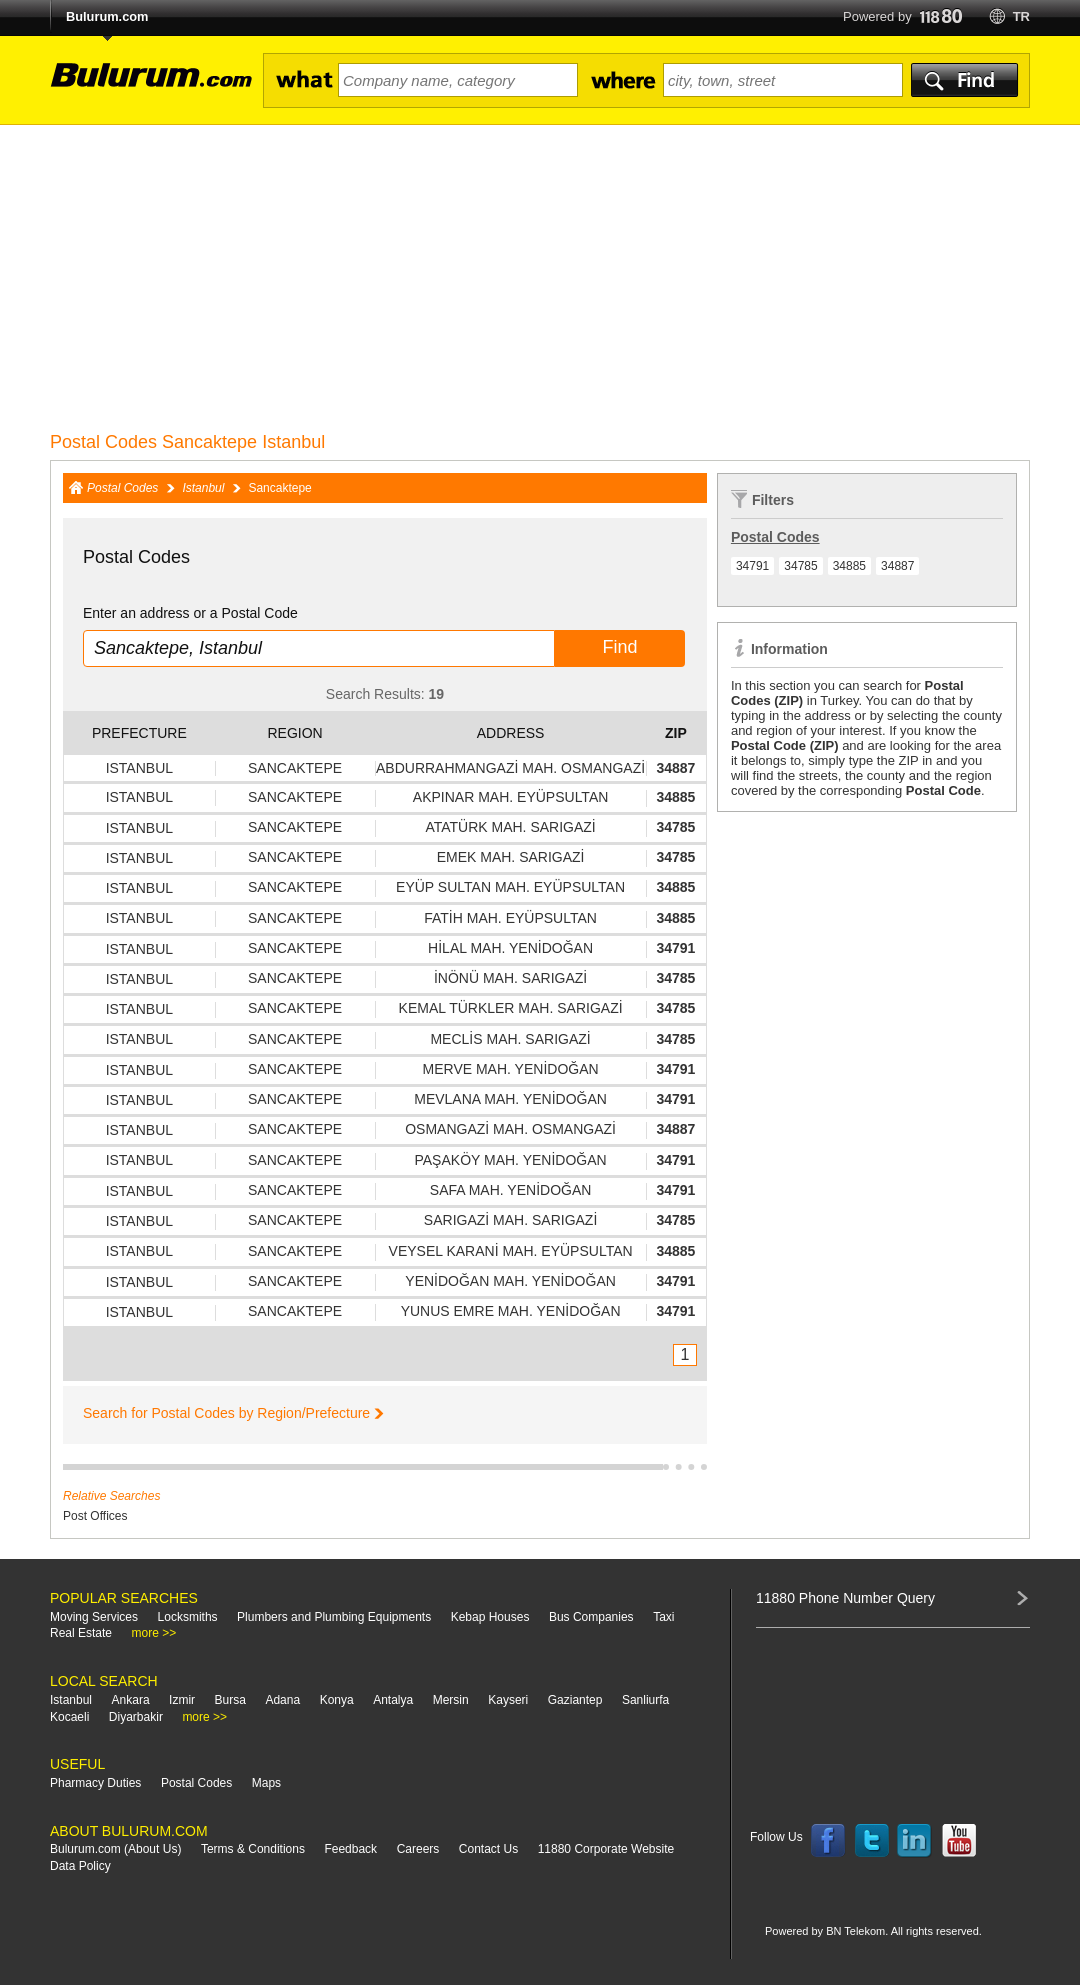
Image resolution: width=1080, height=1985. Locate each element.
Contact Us (488, 1849)
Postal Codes (122, 488)
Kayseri (508, 1700)
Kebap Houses (490, 1617)
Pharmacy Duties (95, 1783)
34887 (897, 566)
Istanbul (203, 488)
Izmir (182, 1700)
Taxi (663, 1617)
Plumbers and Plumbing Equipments (334, 1617)
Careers (418, 1849)
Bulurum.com (107, 16)
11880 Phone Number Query (845, 1598)
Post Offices (95, 1516)
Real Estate (81, 1633)
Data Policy (80, 1866)
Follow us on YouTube (959, 1841)
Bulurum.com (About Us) (115, 1849)
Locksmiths (188, 1617)
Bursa (230, 1700)
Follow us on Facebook (828, 1841)
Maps (266, 1783)
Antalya (393, 1700)
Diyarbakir (136, 1717)
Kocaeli (69, 1717)
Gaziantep (575, 1700)
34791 (752, 566)
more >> (154, 1633)
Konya (337, 1700)
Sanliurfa (645, 1700)
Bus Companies (591, 1617)
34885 (849, 566)
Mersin (451, 1700)
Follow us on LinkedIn (915, 1841)
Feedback (350, 1849)
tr (1021, 16)
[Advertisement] (540, 275)
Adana (282, 1700)
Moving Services (94, 1617)
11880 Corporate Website (606, 1849)
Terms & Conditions (253, 1849)
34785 (800, 566)
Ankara (131, 1700)
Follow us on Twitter (872, 1841)
